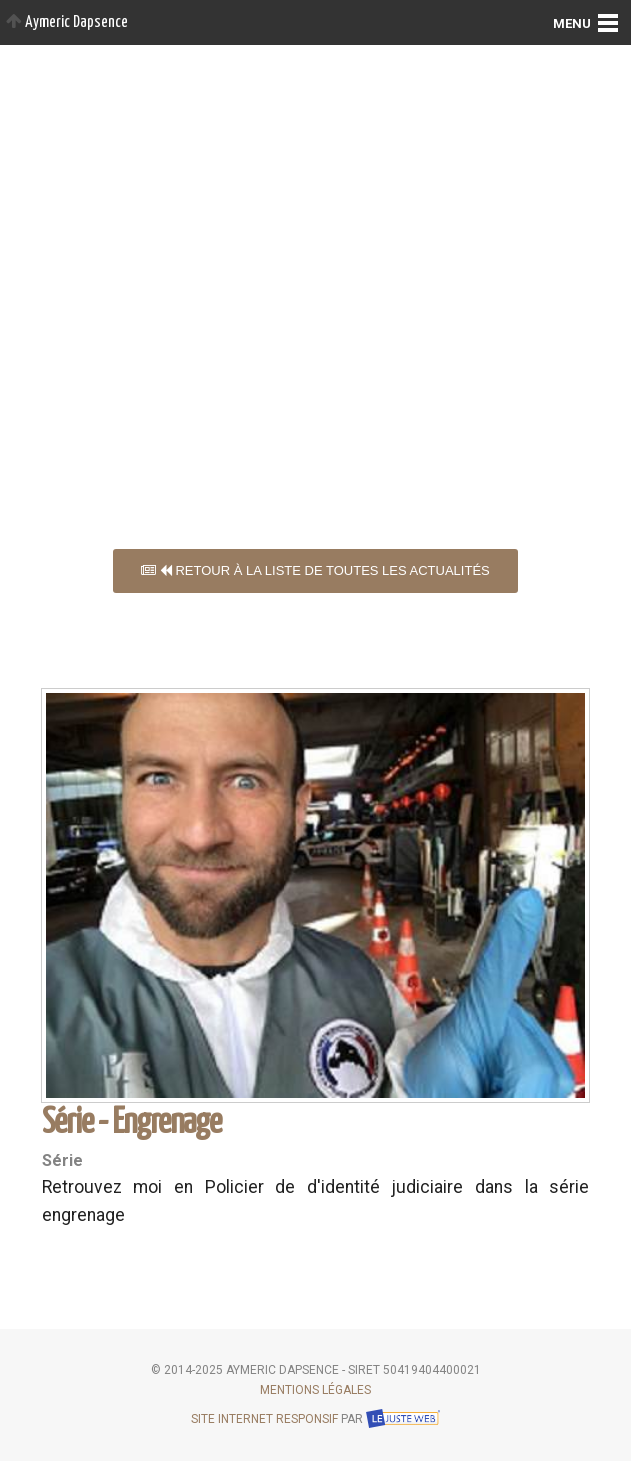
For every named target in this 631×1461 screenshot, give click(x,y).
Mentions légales (315, 1390)
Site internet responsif (264, 1419)
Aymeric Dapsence (67, 22)
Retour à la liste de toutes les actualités (315, 570)
